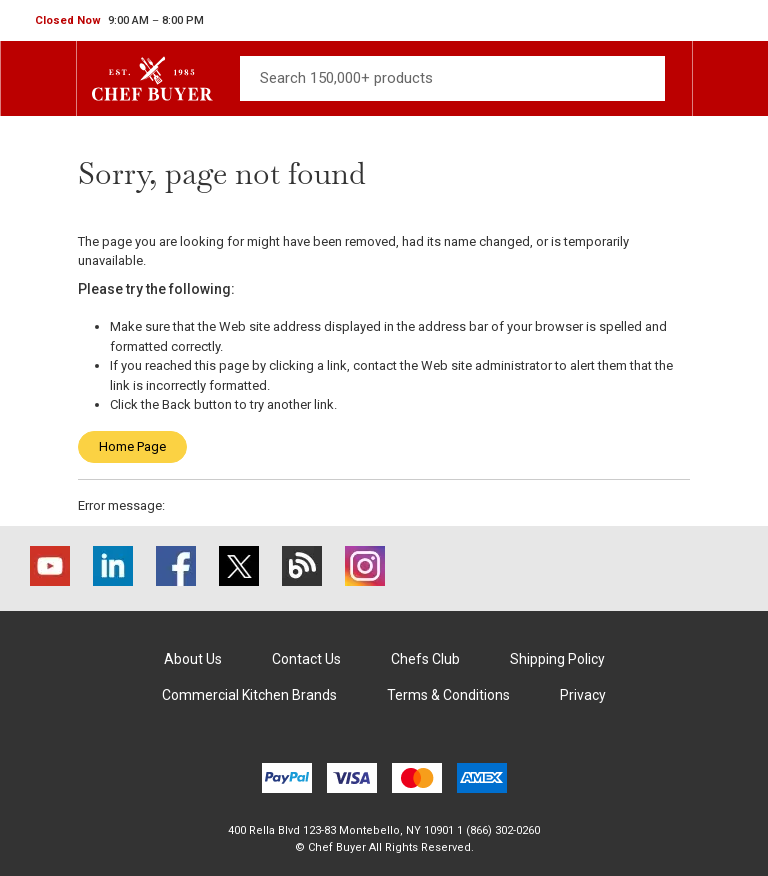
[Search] (452, 78)
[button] (119, 21)
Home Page (132, 446)
